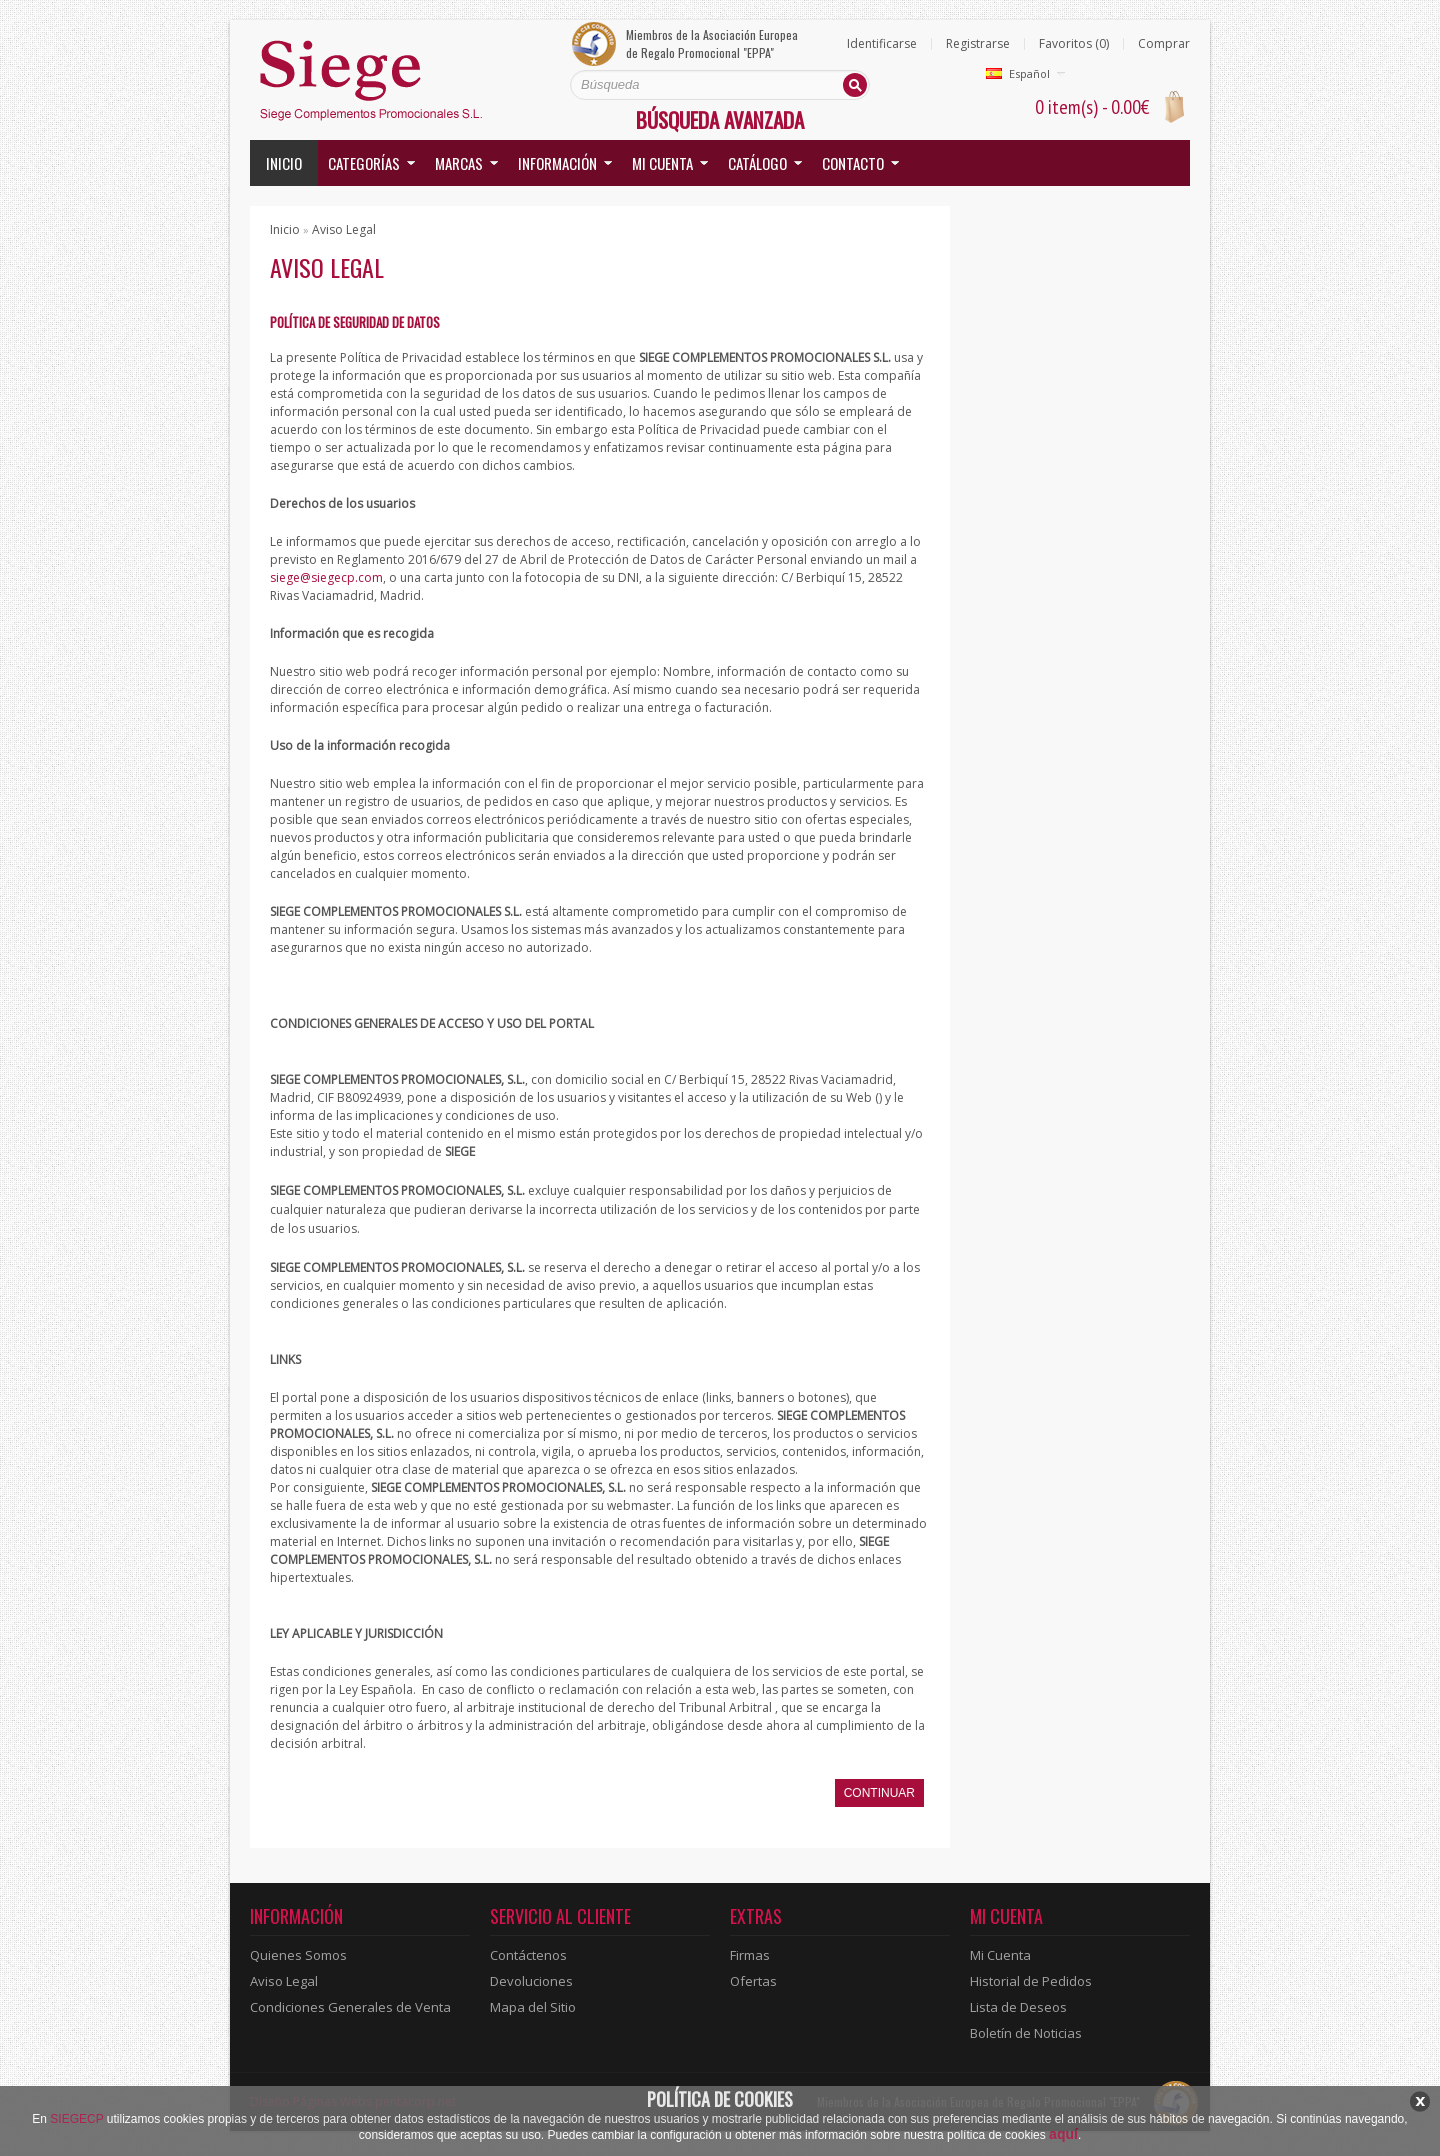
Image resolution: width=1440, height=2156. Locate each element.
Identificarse (882, 44)
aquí (1063, 2134)
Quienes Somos (298, 1955)
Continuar (879, 1793)
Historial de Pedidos (1031, 1981)
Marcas (459, 163)
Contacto (853, 163)
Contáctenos (528, 1955)
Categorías (364, 163)
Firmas (750, 1955)
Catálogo (757, 163)
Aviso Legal (344, 229)
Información (557, 163)
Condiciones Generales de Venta (350, 2007)
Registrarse (978, 44)
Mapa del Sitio (533, 2007)
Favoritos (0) (1074, 44)
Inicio (284, 163)
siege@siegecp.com (326, 577)
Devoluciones (531, 1981)
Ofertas (753, 1981)
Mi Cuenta (1000, 1955)
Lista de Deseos (1018, 2007)
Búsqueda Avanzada (720, 119)
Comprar (1164, 44)
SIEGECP (76, 2119)
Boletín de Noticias (1026, 2033)
